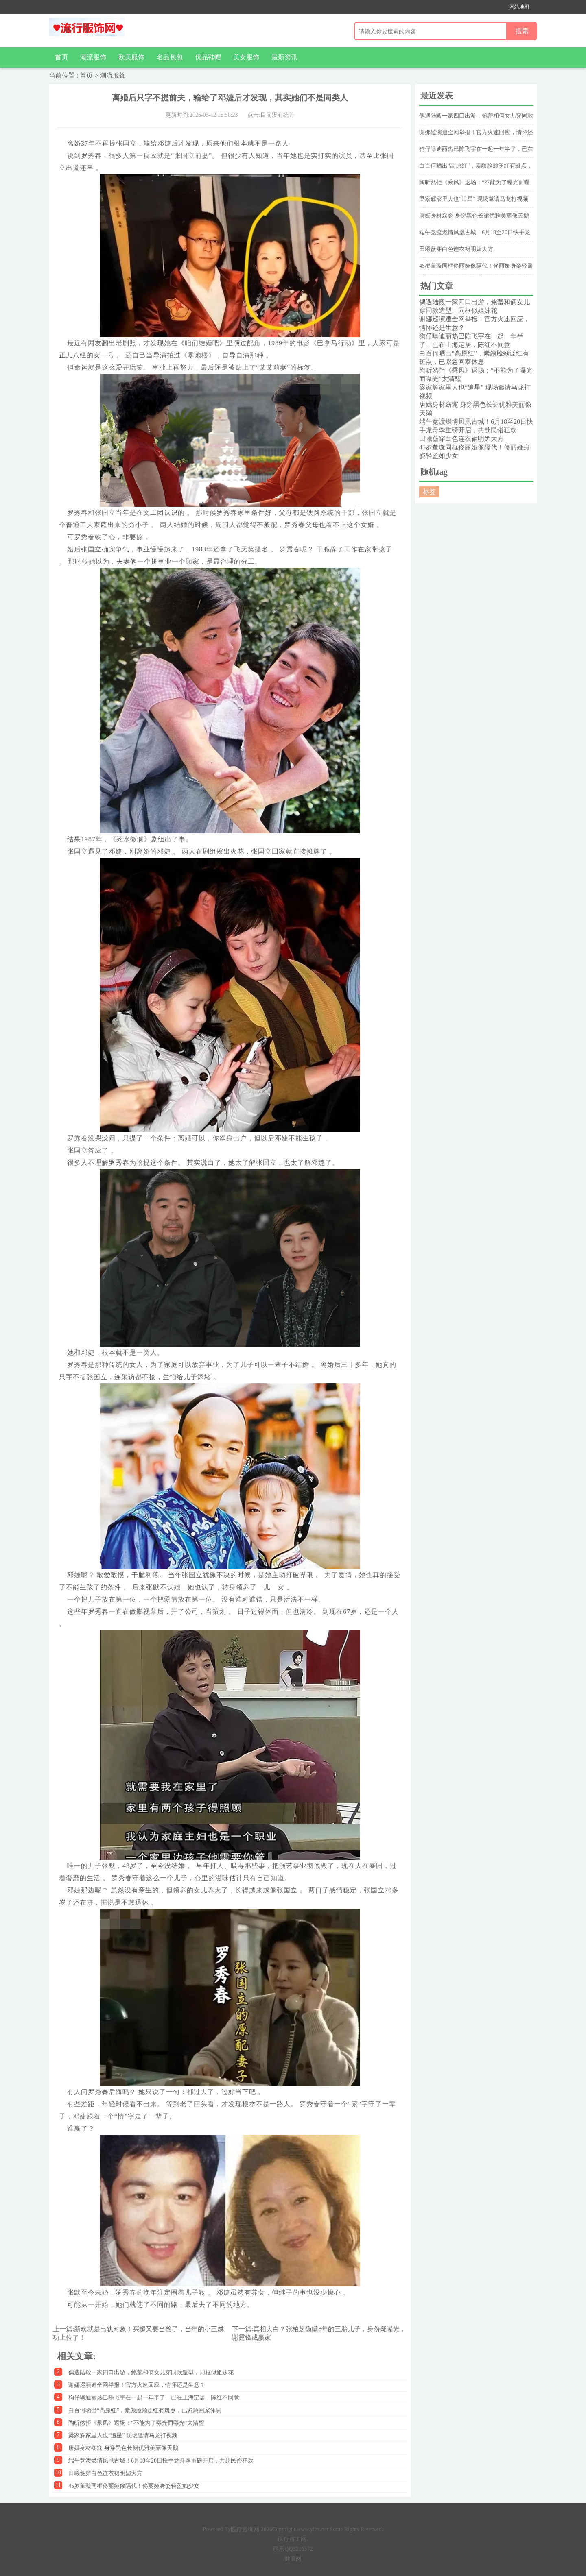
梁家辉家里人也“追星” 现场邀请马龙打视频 (122, 2435)
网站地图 (519, 7)
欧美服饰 (131, 57)
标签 (429, 491)
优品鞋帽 (208, 57)
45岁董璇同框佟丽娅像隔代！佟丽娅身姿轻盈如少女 (133, 2486)
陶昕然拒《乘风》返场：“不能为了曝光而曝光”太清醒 (136, 2423)
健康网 (293, 2559)
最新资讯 (284, 57)
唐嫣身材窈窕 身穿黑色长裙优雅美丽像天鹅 (123, 2448)
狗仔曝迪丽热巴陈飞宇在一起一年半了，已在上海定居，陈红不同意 (153, 2398)
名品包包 (170, 57)
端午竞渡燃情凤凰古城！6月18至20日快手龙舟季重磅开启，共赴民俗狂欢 (161, 2461)
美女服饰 (246, 57)
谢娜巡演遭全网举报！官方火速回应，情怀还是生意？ (136, 2385)
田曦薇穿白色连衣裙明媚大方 (105, 2473)
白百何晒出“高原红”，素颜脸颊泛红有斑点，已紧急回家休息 (144, 2410)
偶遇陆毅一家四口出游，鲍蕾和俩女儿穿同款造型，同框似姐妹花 (151, 2372)
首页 (61, 57)
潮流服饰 (93, 57)
